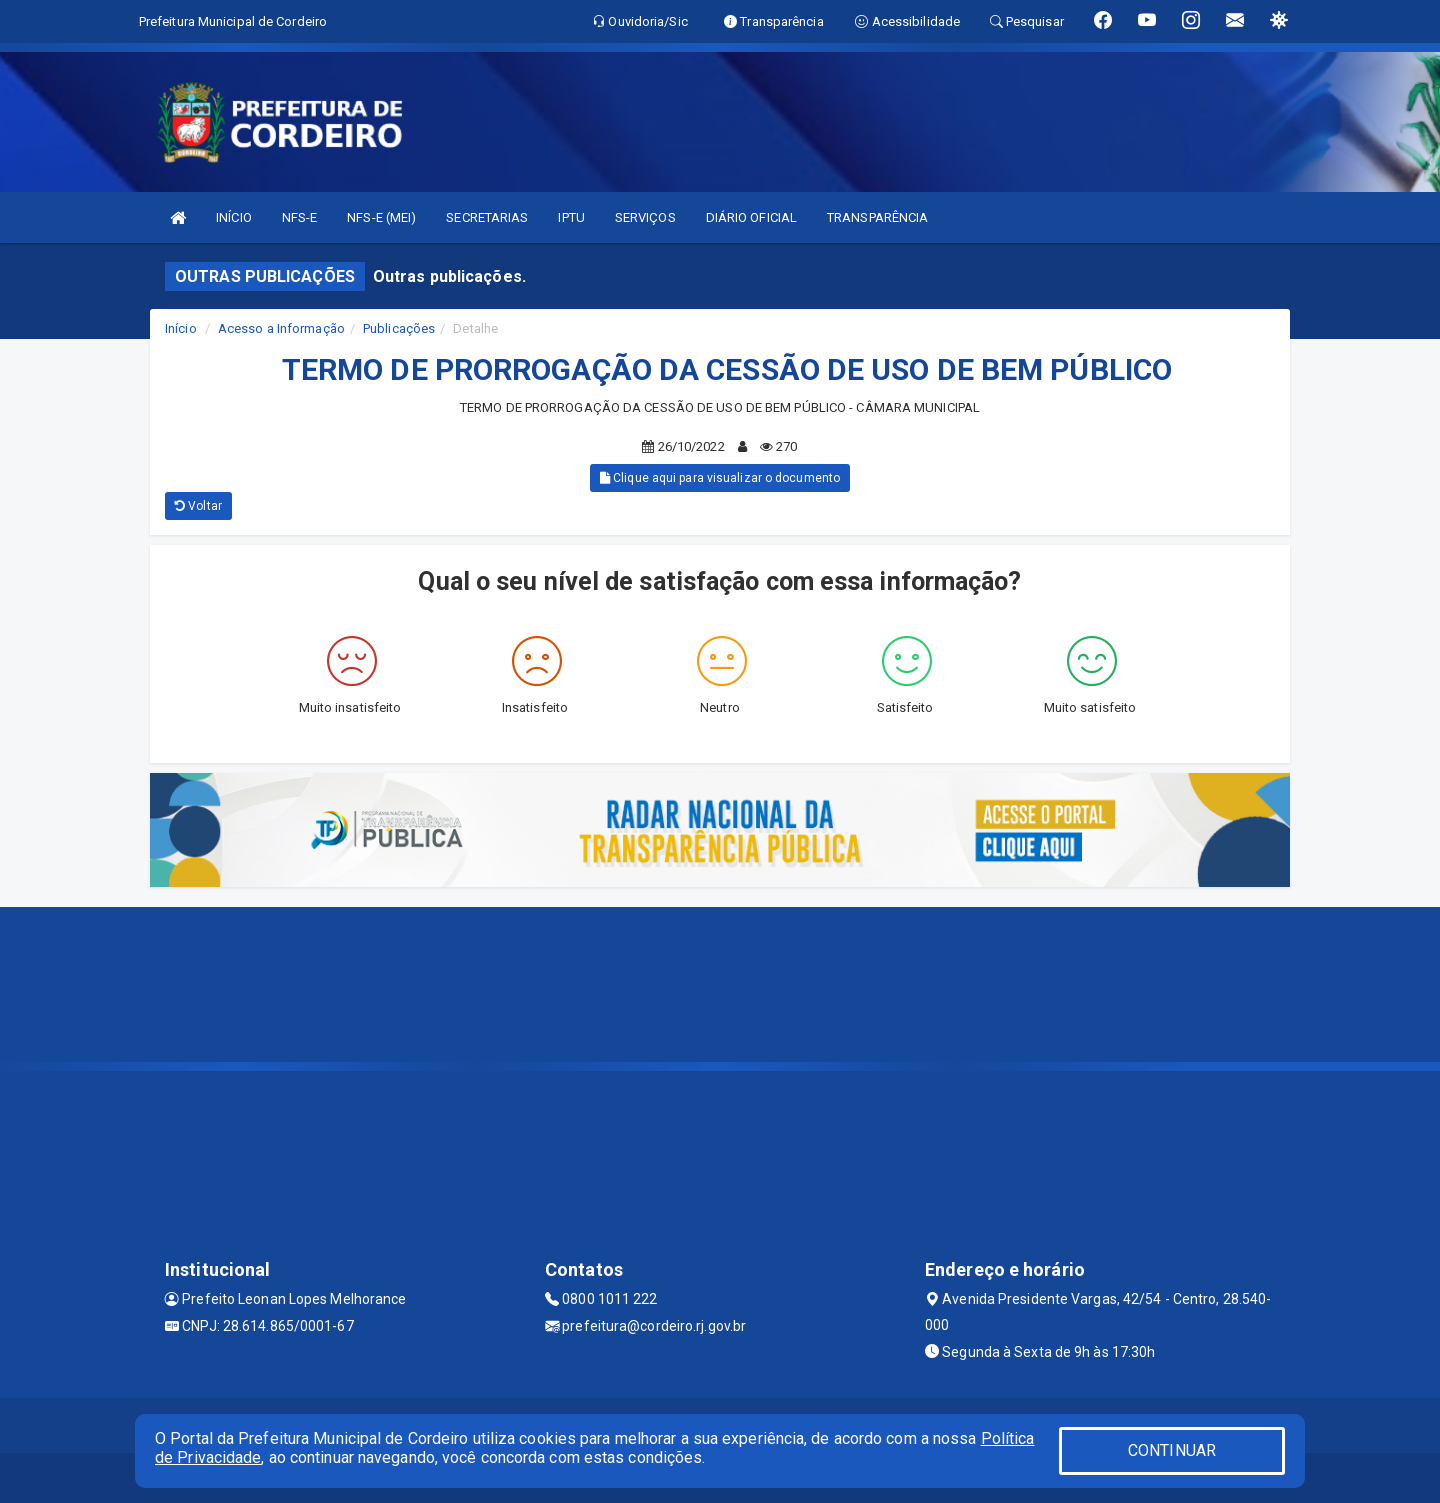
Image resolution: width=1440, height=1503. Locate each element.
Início (181, 328)
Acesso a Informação (281, 328)
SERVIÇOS (645, 217)
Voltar (198, 506)
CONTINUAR (1172, 1450)
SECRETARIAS (487, 217)
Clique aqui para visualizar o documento (720, 478)
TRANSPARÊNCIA (877, 217)
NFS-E (300, 217)
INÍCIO (234, 217)
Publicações (399, 328)
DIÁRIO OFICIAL (751, 217)
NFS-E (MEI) (381, 217)
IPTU (571, 217)
